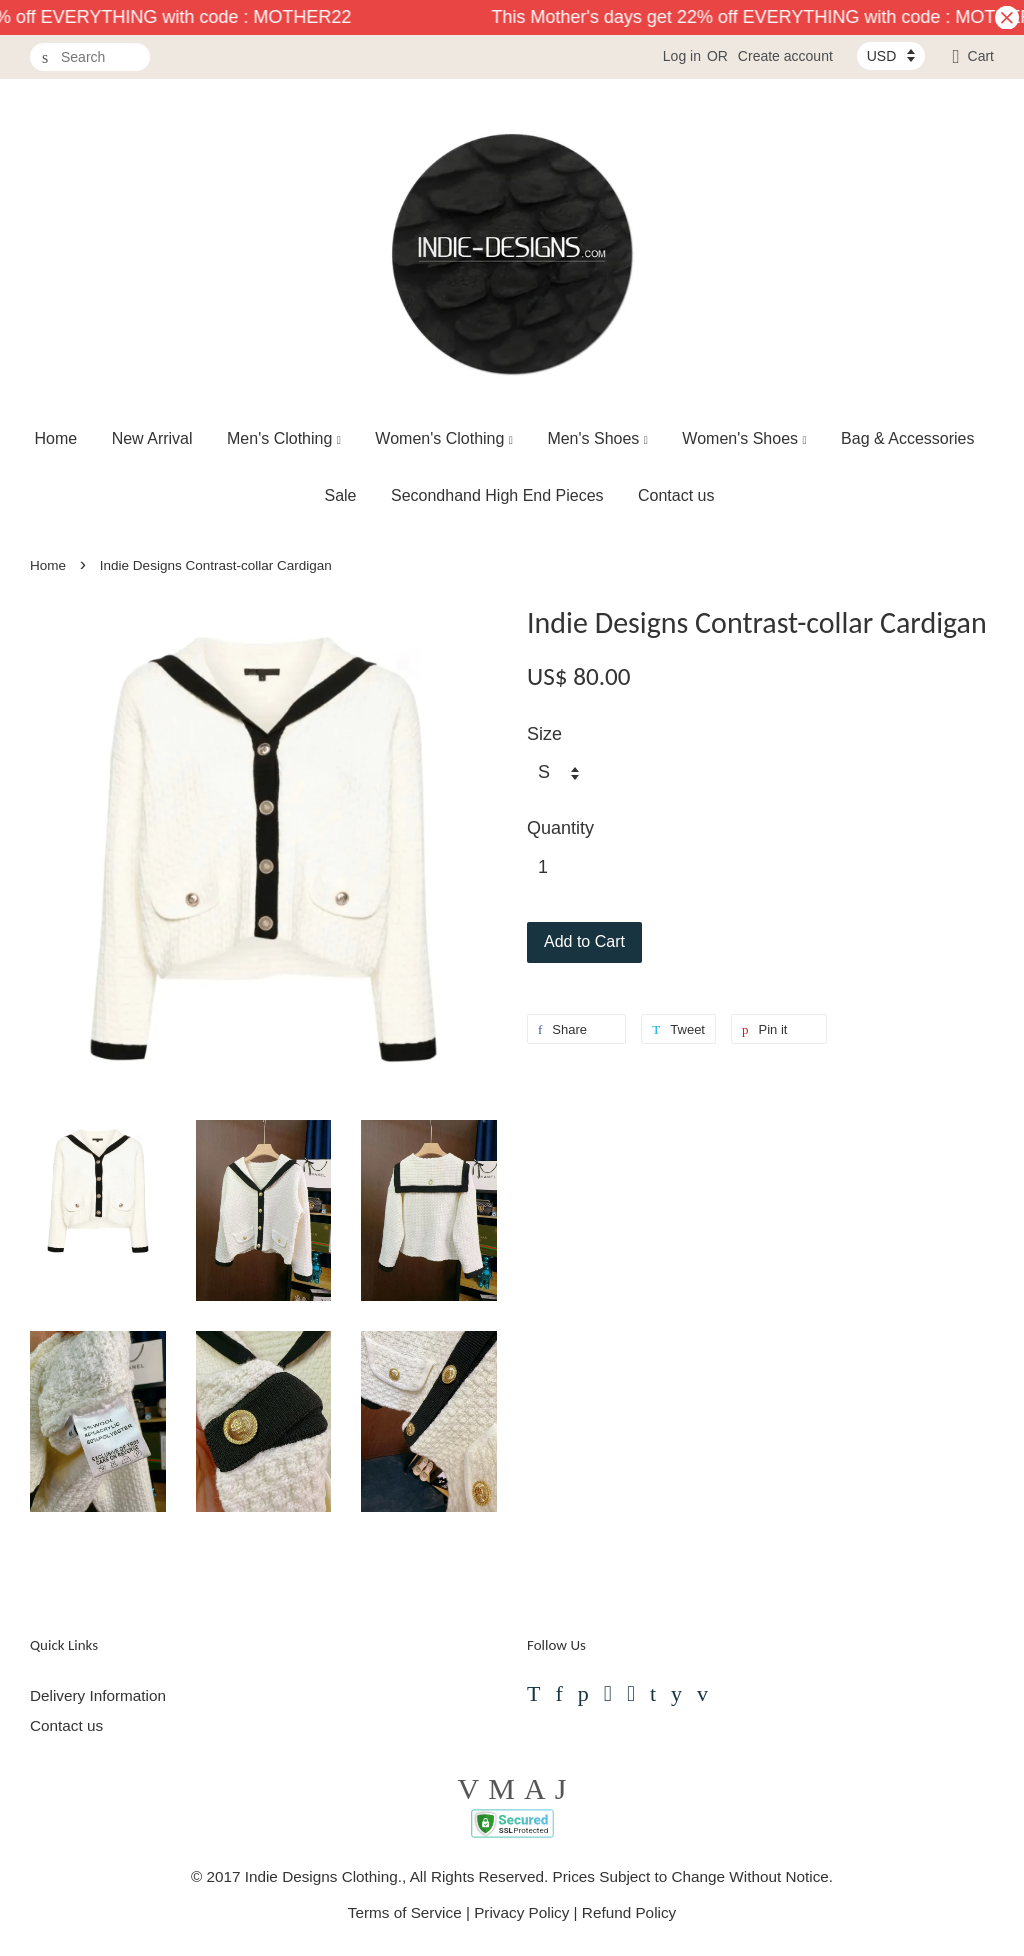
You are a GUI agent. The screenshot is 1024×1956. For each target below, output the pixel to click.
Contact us (676, 495)
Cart (981, 56)
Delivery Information (98, 1695)
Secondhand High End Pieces (497, 495)
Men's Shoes (597, 438)
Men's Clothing (284, 438)
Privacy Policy (521, 1912)
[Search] (90, 57)
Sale (340, 495)
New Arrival (152, 438)
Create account (785, 56)
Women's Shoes (744, 438)
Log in (682, 56)
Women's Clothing (444, 438)
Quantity (560, 828)
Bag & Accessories (907, 438)
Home (56, 438)
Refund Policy (629, 1912)
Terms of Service (405, 1912)
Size (544, 734)
